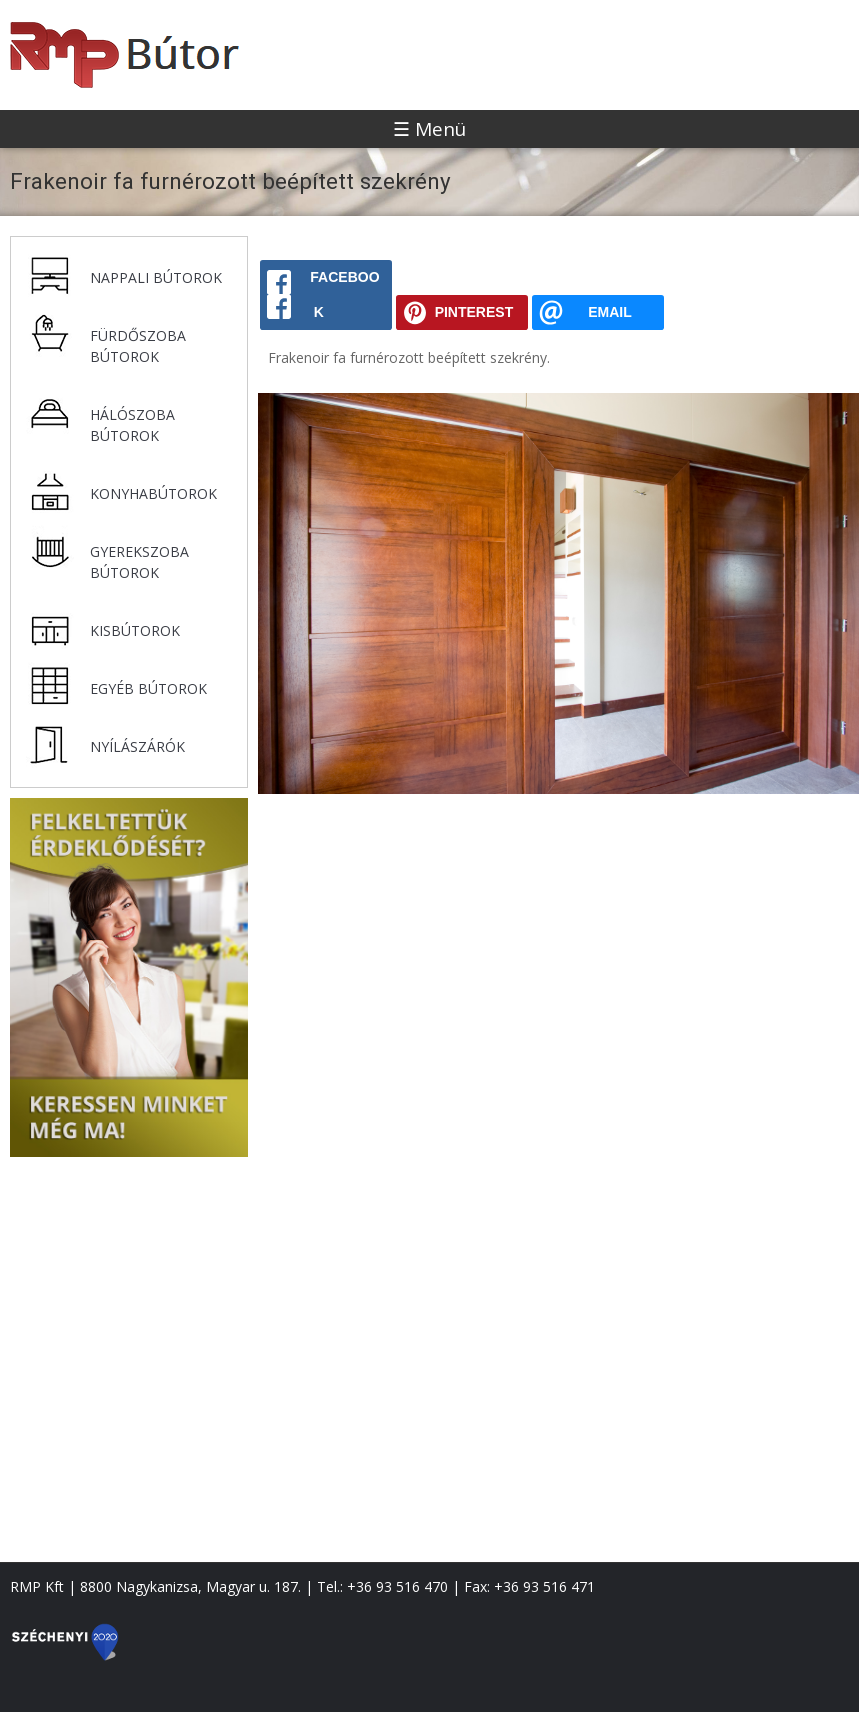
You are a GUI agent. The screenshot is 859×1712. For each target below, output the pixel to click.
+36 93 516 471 (544, 1586)
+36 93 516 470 (397, 1586)
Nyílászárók (137, 746)
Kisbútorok (135, 630)
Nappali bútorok (156, 277)
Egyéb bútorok (148, 688)
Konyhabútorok (153, 493)
